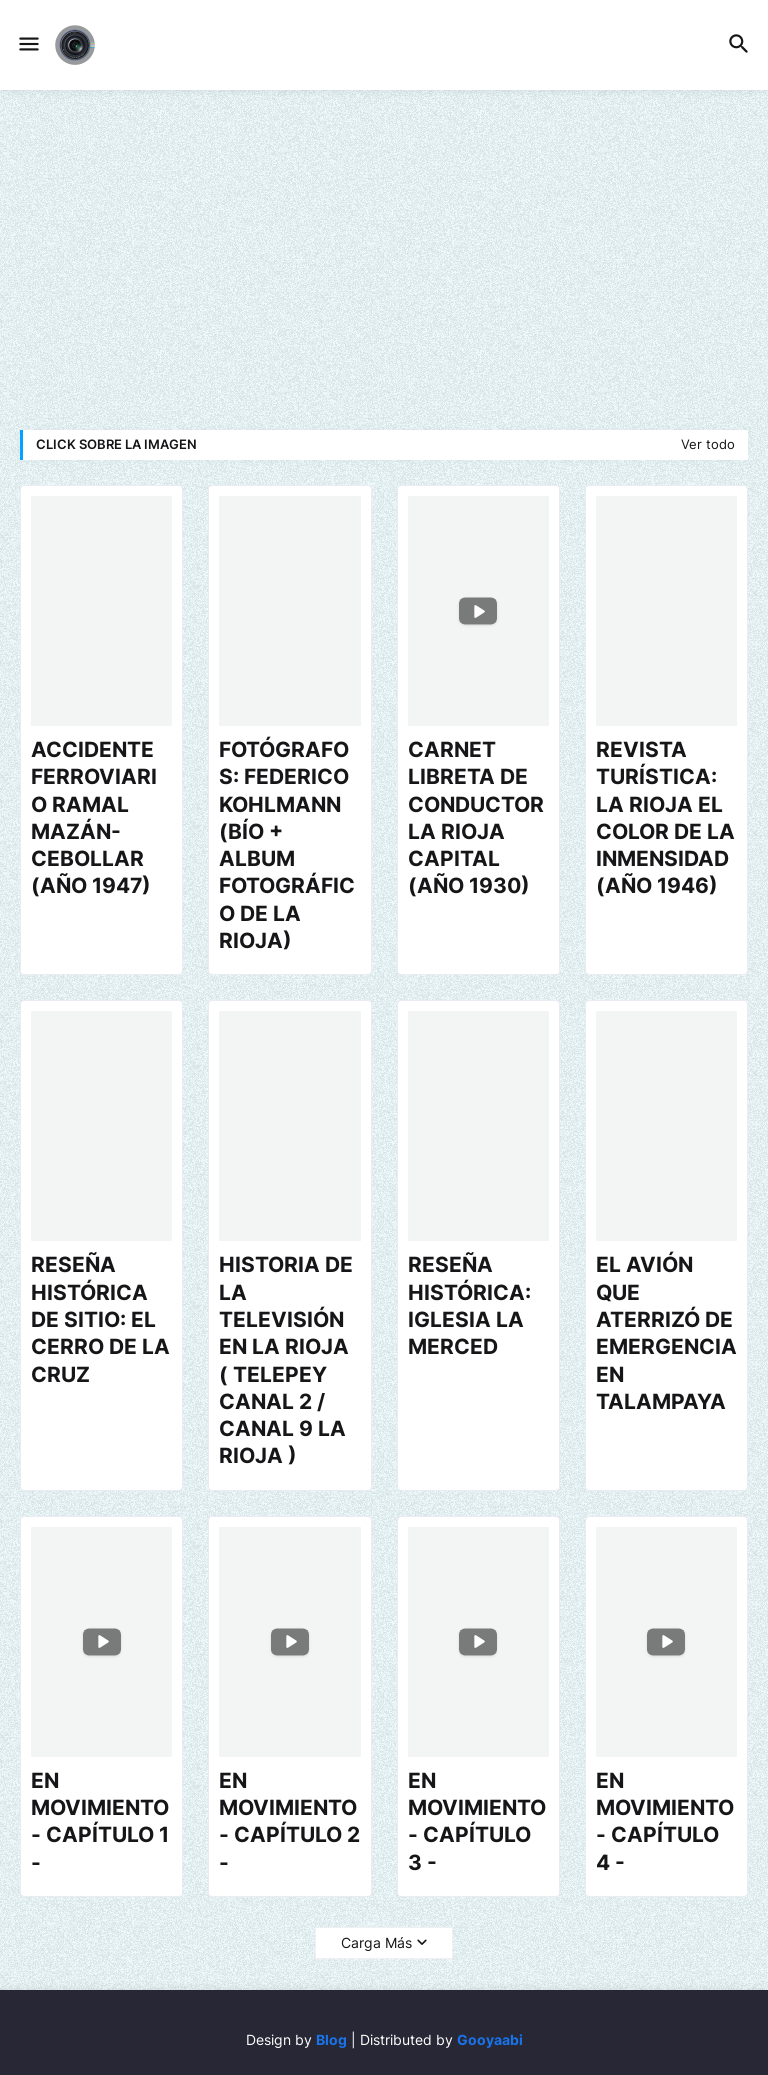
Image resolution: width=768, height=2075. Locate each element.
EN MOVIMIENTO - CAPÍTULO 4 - (665, 1821)
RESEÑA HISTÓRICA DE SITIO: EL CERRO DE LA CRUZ (100, 1319)
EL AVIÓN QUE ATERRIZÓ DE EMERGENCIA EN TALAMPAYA (666, 1332)
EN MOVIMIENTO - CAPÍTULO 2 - (289, 1821)
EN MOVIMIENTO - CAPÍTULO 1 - (100, 1821)
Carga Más (376, 1942)
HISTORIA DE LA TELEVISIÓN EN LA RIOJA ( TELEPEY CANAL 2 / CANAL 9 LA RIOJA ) (286, 1360)
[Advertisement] (384, 260)
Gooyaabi (490, 2039)
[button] (27, 45)
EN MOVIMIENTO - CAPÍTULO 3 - (477, 1821)
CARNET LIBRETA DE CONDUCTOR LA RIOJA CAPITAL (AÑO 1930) (476, 817)
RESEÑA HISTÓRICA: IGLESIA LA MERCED (469, 1305)
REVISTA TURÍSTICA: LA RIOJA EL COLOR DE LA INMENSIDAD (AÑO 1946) (665, 817)
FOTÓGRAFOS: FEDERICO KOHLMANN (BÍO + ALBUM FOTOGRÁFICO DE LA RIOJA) (287, 845)
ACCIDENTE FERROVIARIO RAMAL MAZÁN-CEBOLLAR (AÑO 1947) (94, 817)
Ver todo (708, 444)
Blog (331, 2039)
